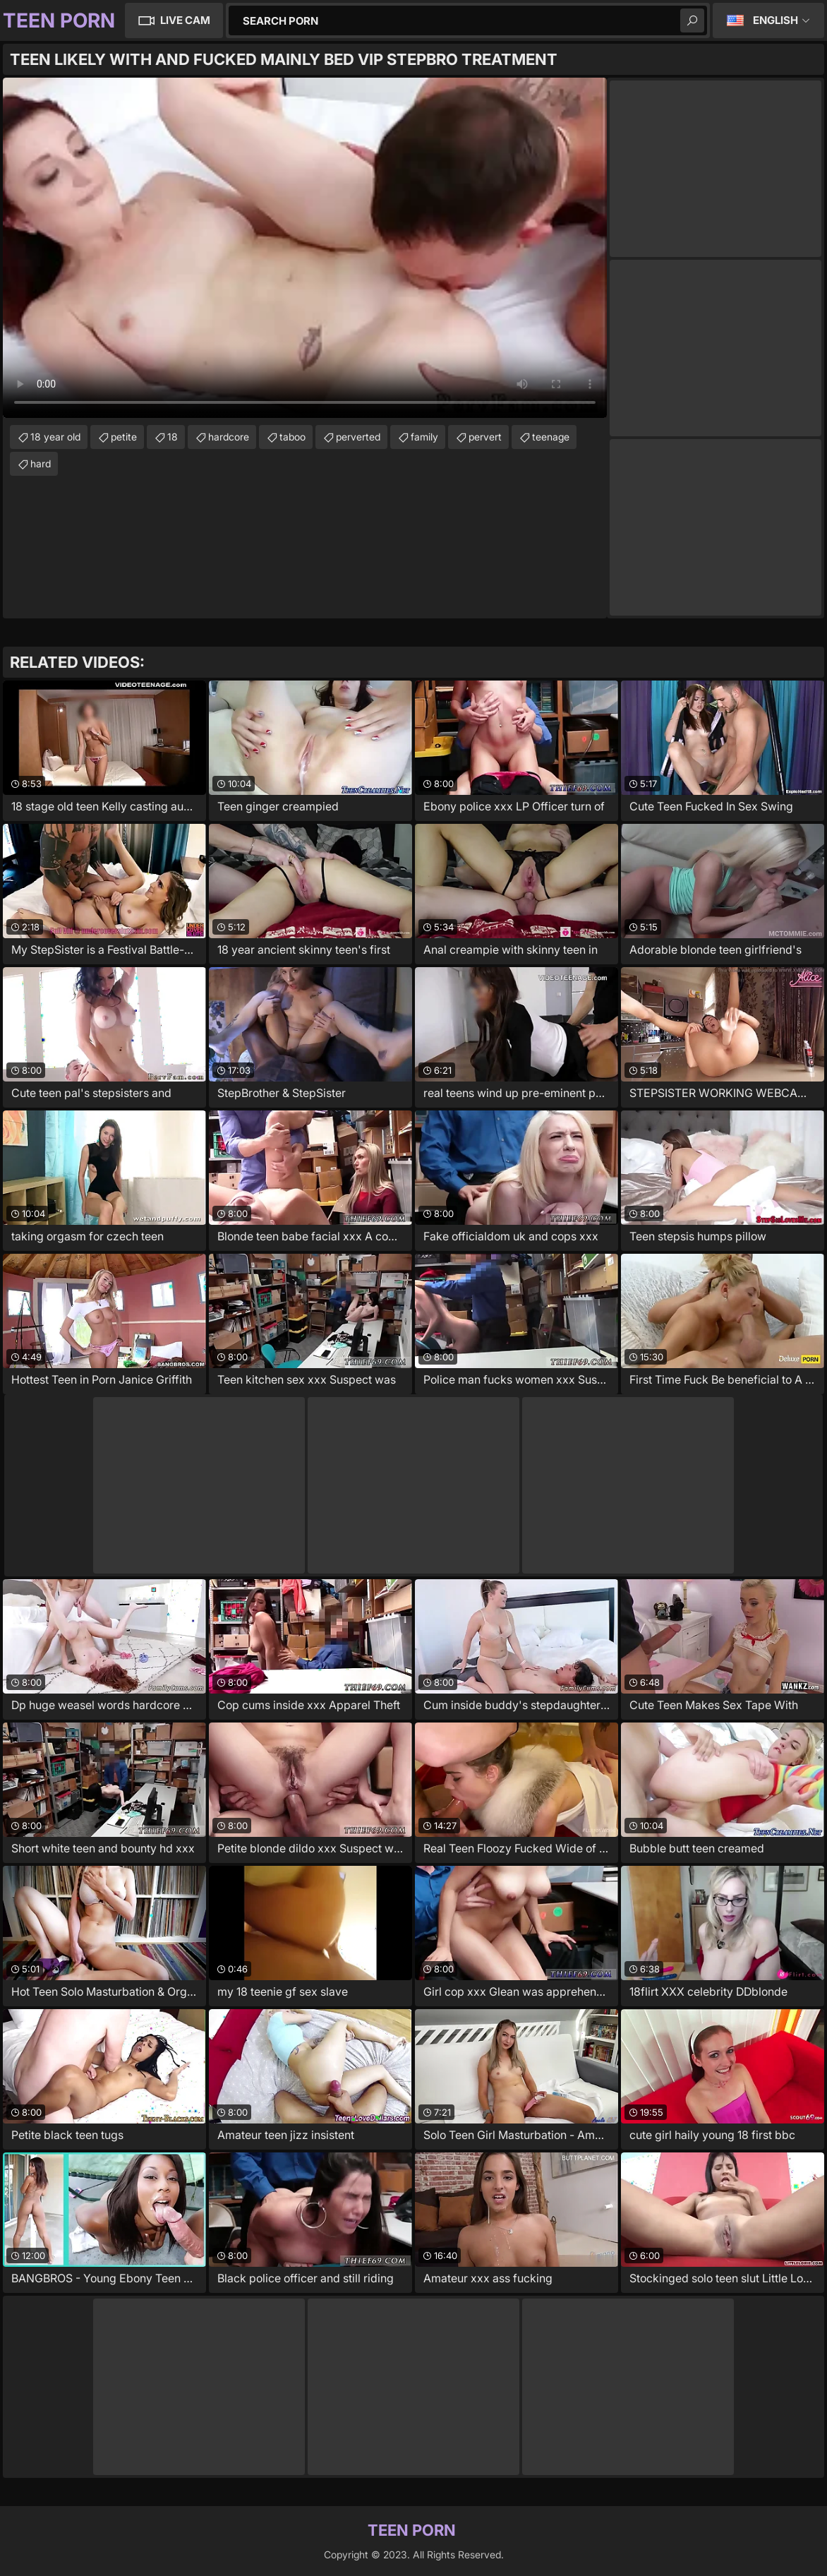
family (424, 437)
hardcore (228, 437)
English (775, 20)
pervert (485, 437)
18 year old (55, 437)
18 (172, 437)
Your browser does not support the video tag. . (305, 248)
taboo (292, 437)
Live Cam (185, 20)
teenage (550, 437)
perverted (358, 437)
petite (124, 437)
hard (40, 463)
